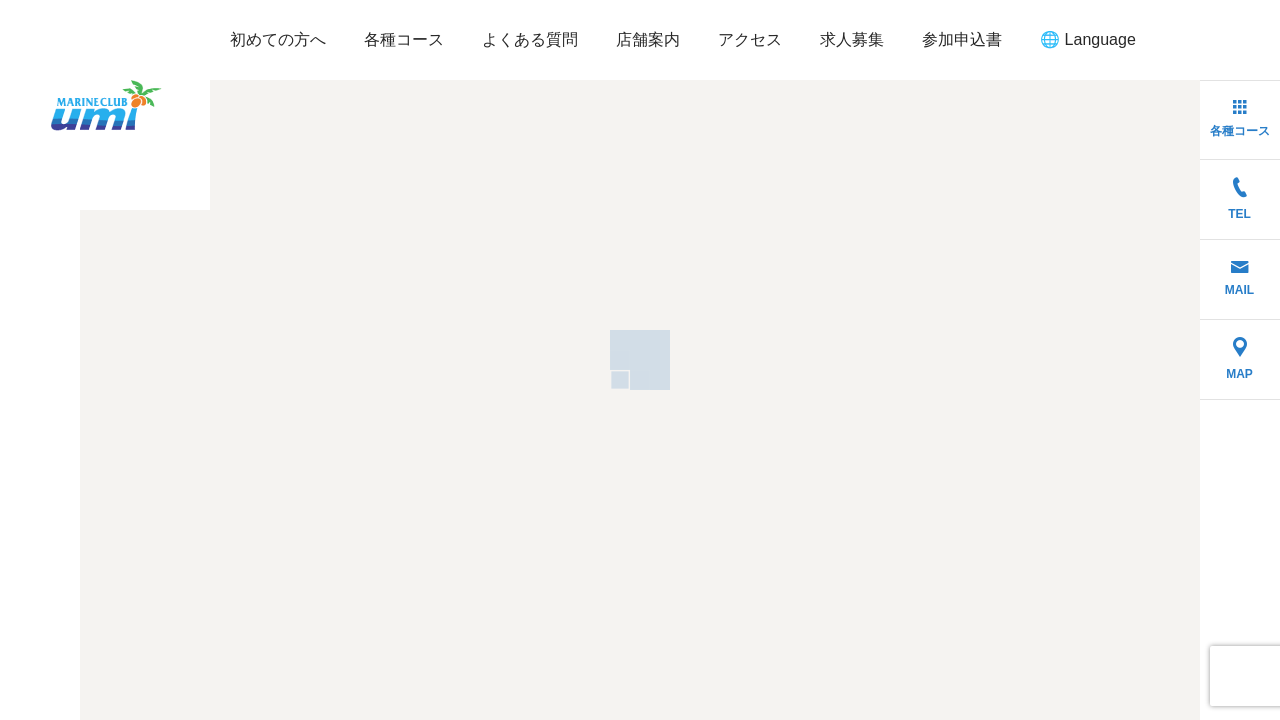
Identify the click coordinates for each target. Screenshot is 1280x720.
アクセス (750, 39)
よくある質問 (530, 39)
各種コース (404, 39)
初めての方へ (278, 39)
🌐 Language (1088, 39)
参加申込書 (962, 39)
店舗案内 (648, 39)
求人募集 (852, 39)
